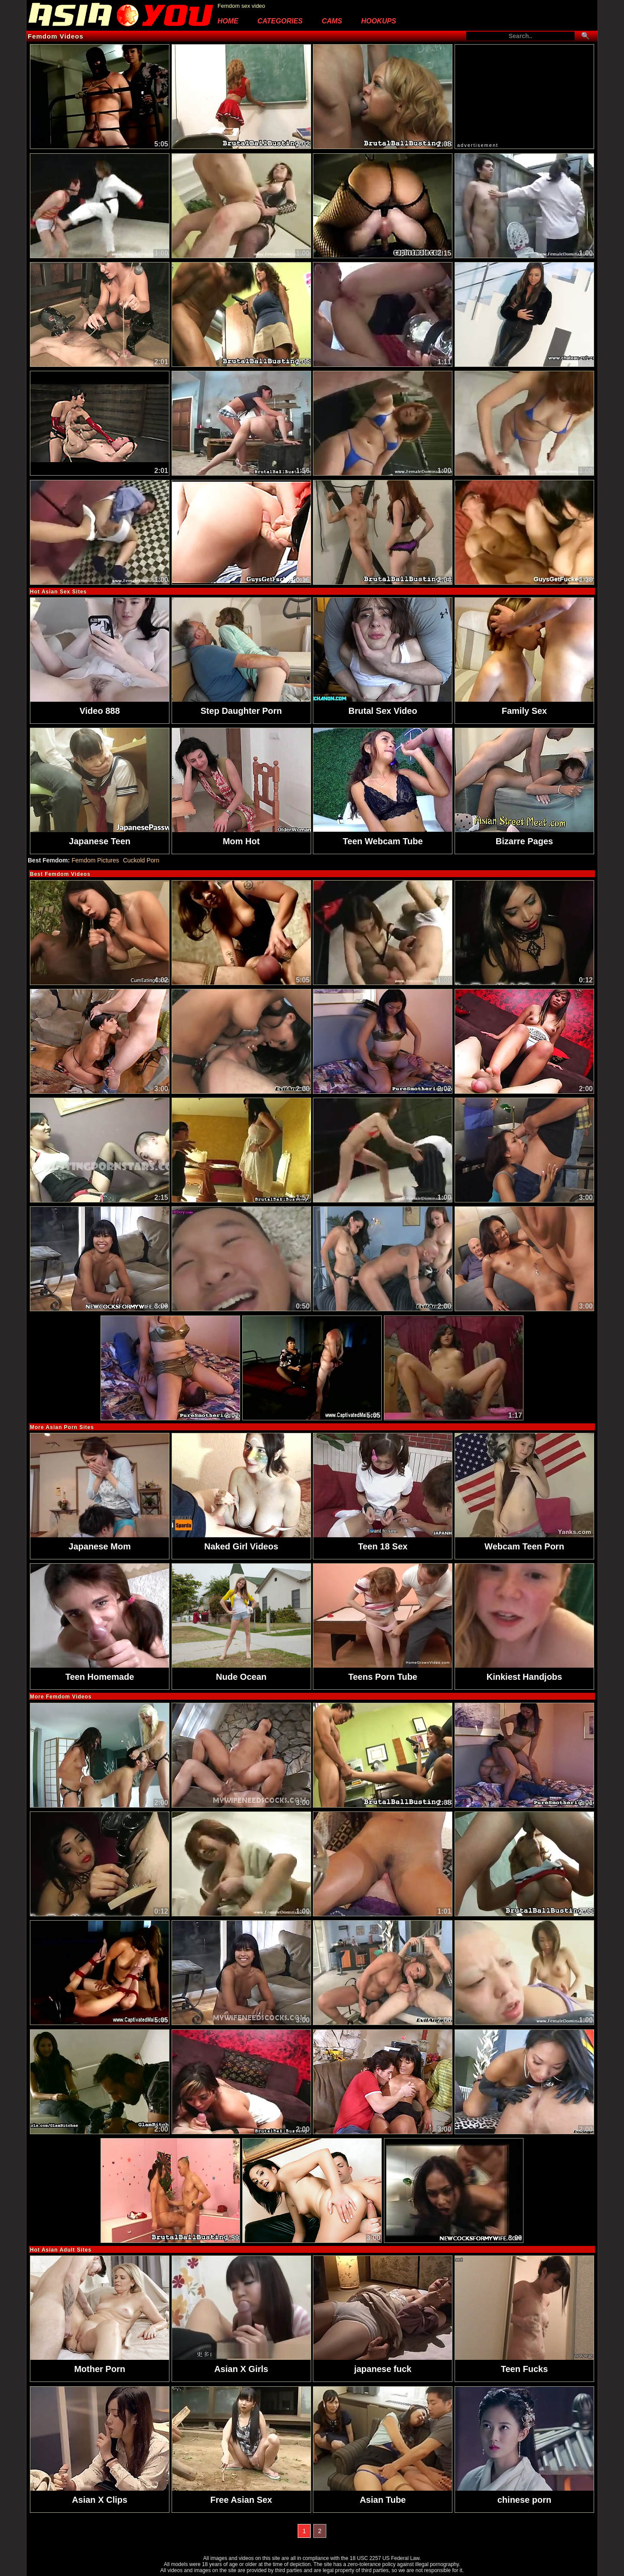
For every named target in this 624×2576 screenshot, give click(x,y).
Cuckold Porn (141, 856)
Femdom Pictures (95, 856)
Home (228, 21)
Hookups (378, 21)
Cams (332, 21)
